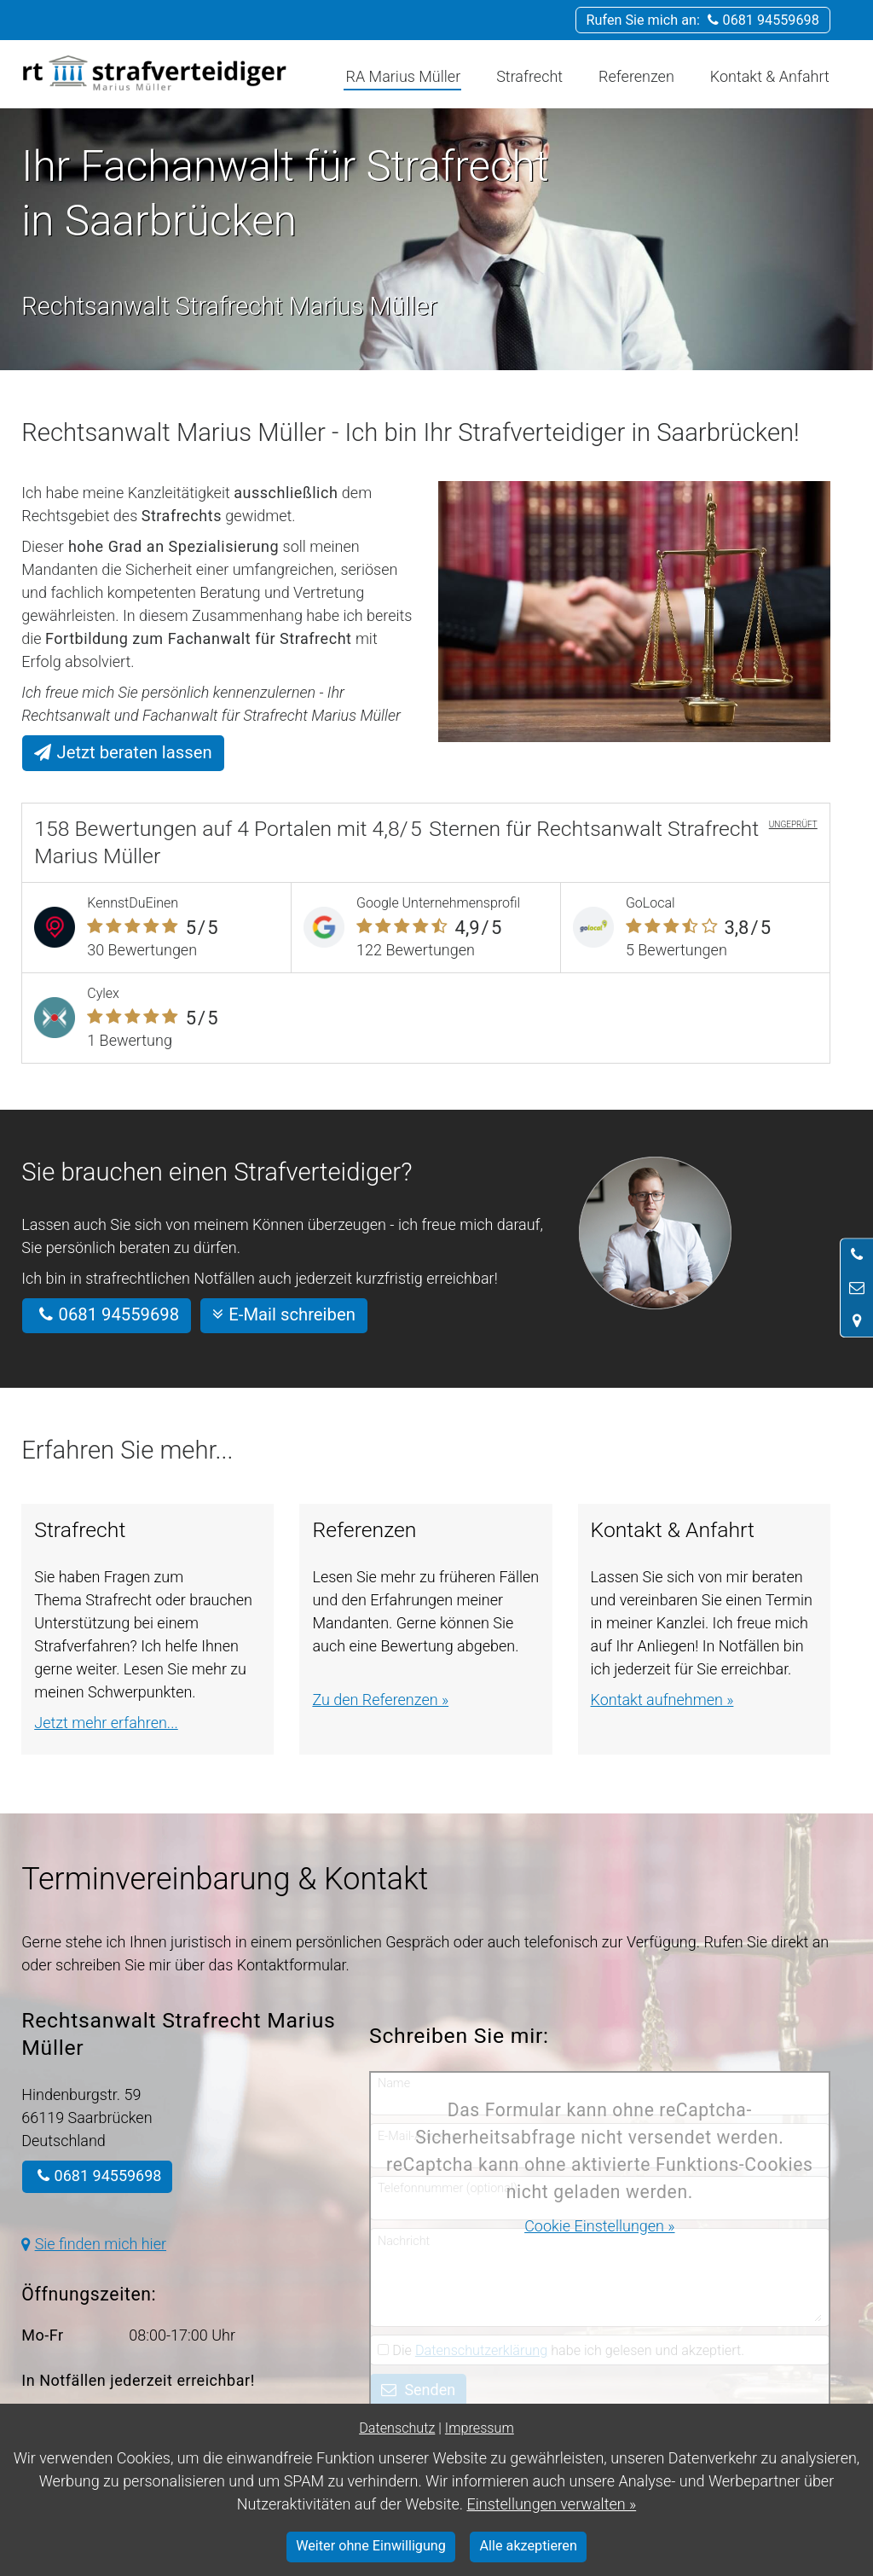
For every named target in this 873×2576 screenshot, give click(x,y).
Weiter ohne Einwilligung (371, 2546)
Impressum (479, 2428)
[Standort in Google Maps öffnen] (857, 1320)
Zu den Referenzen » (380, 1700)
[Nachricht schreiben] (857, 1288)
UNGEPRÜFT (793, 824)
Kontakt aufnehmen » (662, 1700)
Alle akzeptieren (528, 2546)
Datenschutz (397, 2428)
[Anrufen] (857, 1255)
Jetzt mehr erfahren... (106, 1723)
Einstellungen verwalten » (551, 2504)
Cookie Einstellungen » (599, 2226)
